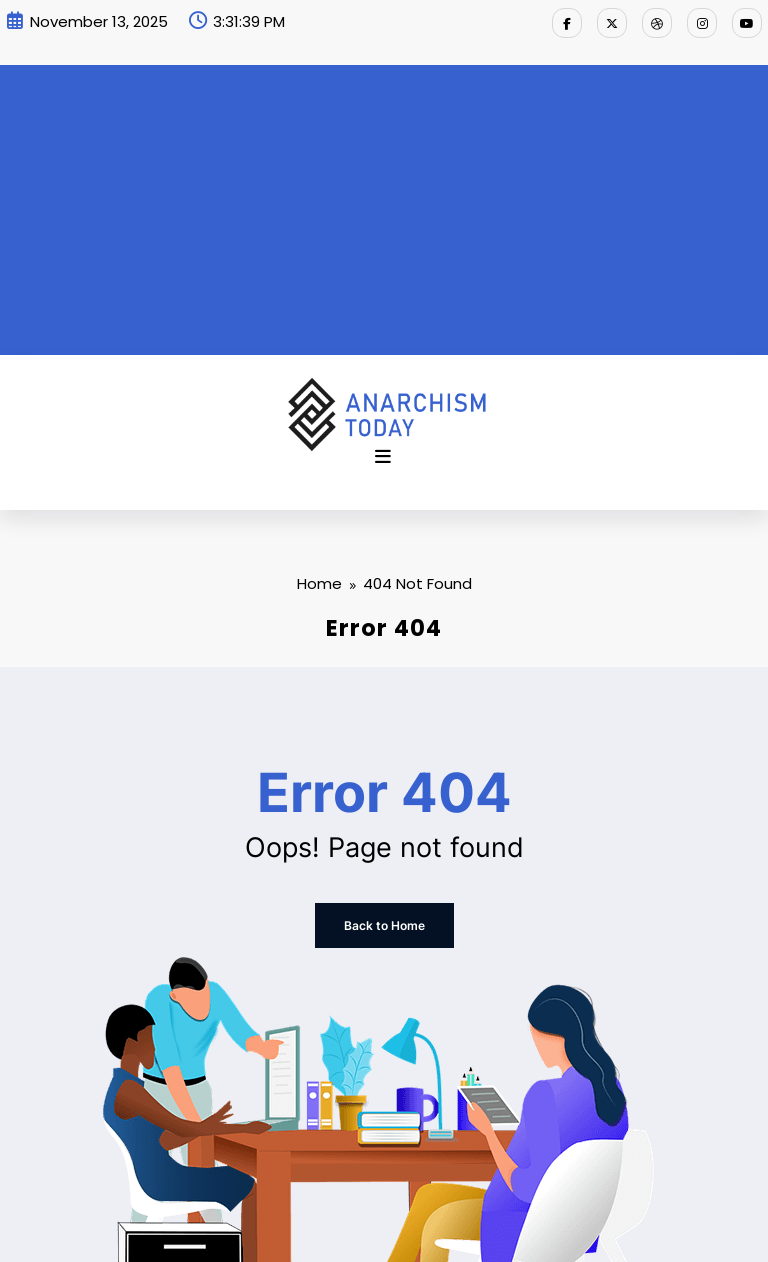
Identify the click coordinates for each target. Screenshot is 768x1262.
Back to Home (384, 925)
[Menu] (383, 457)
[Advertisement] (384, 205)
